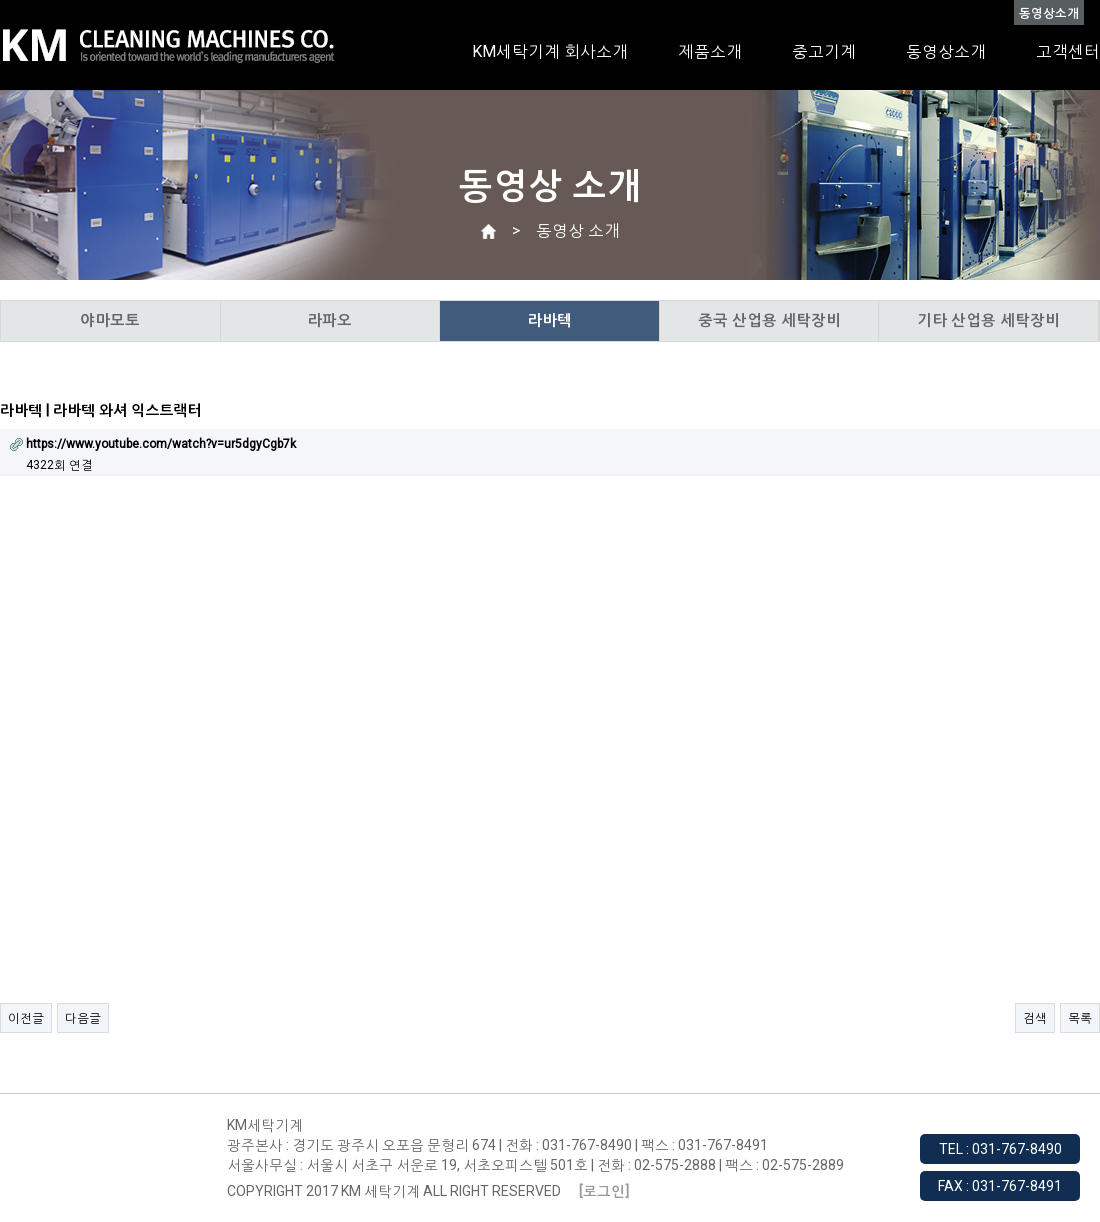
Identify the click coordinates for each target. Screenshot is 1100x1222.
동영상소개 (946, 51)
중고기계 (824, 51)
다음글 (83, 1018)
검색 (1035, 1018)
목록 (1080, 1018)
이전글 (26, 1018)
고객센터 (1068, 51)
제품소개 (710, 51)
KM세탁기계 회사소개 (550, 51)
